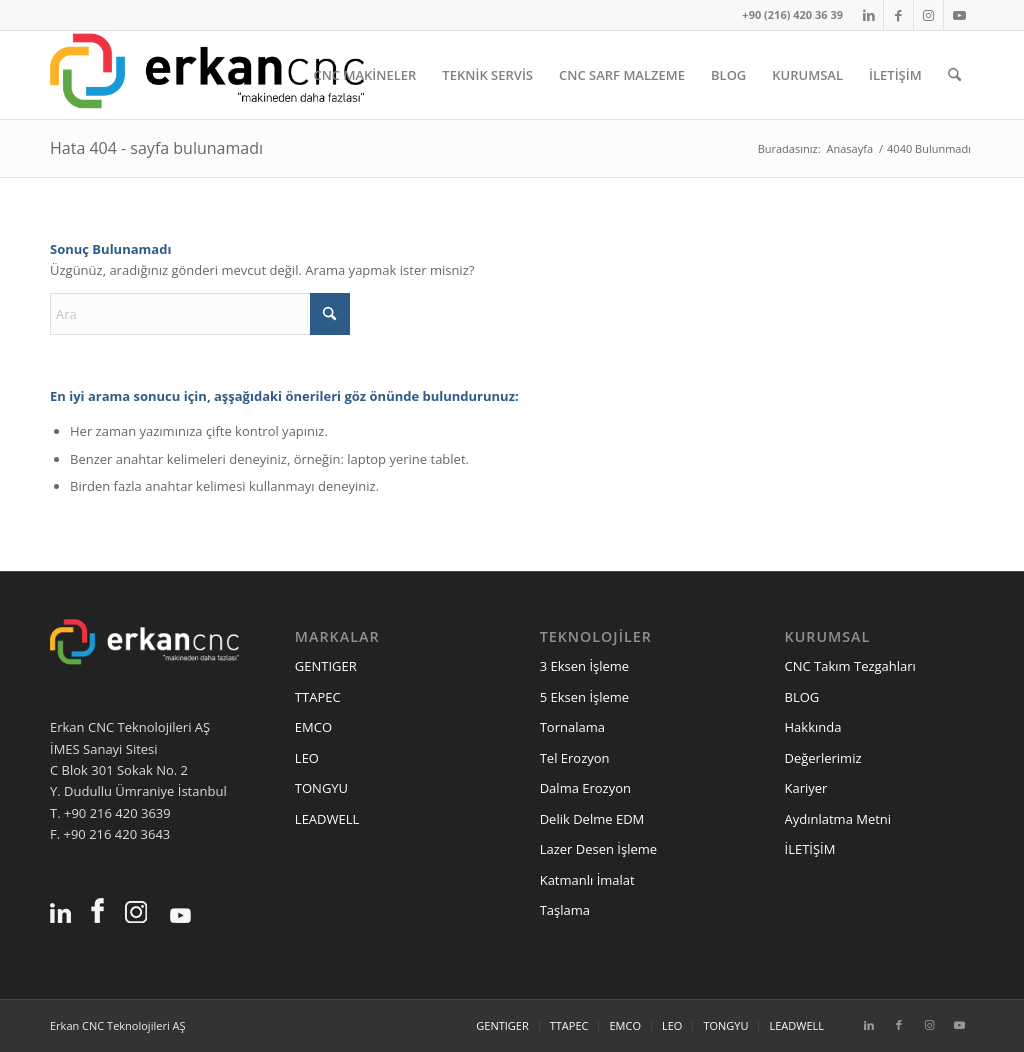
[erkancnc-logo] (207, 75)
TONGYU (321, 788)
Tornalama (572, 727)
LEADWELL (327, 819)
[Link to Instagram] (928, 15)
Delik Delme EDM (592, 819)
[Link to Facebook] (898, 15)
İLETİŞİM (810, 849)
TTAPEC (318, 697)
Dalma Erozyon (585, 788)
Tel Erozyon (575, 758)
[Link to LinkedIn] (868, 15)
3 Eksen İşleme (584, 666)
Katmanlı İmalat (587, 880)
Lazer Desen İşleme (598, 849)
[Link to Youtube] (959, 15)
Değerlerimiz (823, 758)
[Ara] (954, 75)
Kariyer (806, 788)
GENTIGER (326, 666)
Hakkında (813, 727)
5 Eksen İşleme (584, 697)
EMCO (313, 727)
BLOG (802, 697)
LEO (307, 758)
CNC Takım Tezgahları (850, 666)
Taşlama (565, 910)
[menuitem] (364, 75)
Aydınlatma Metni (838, 819)
